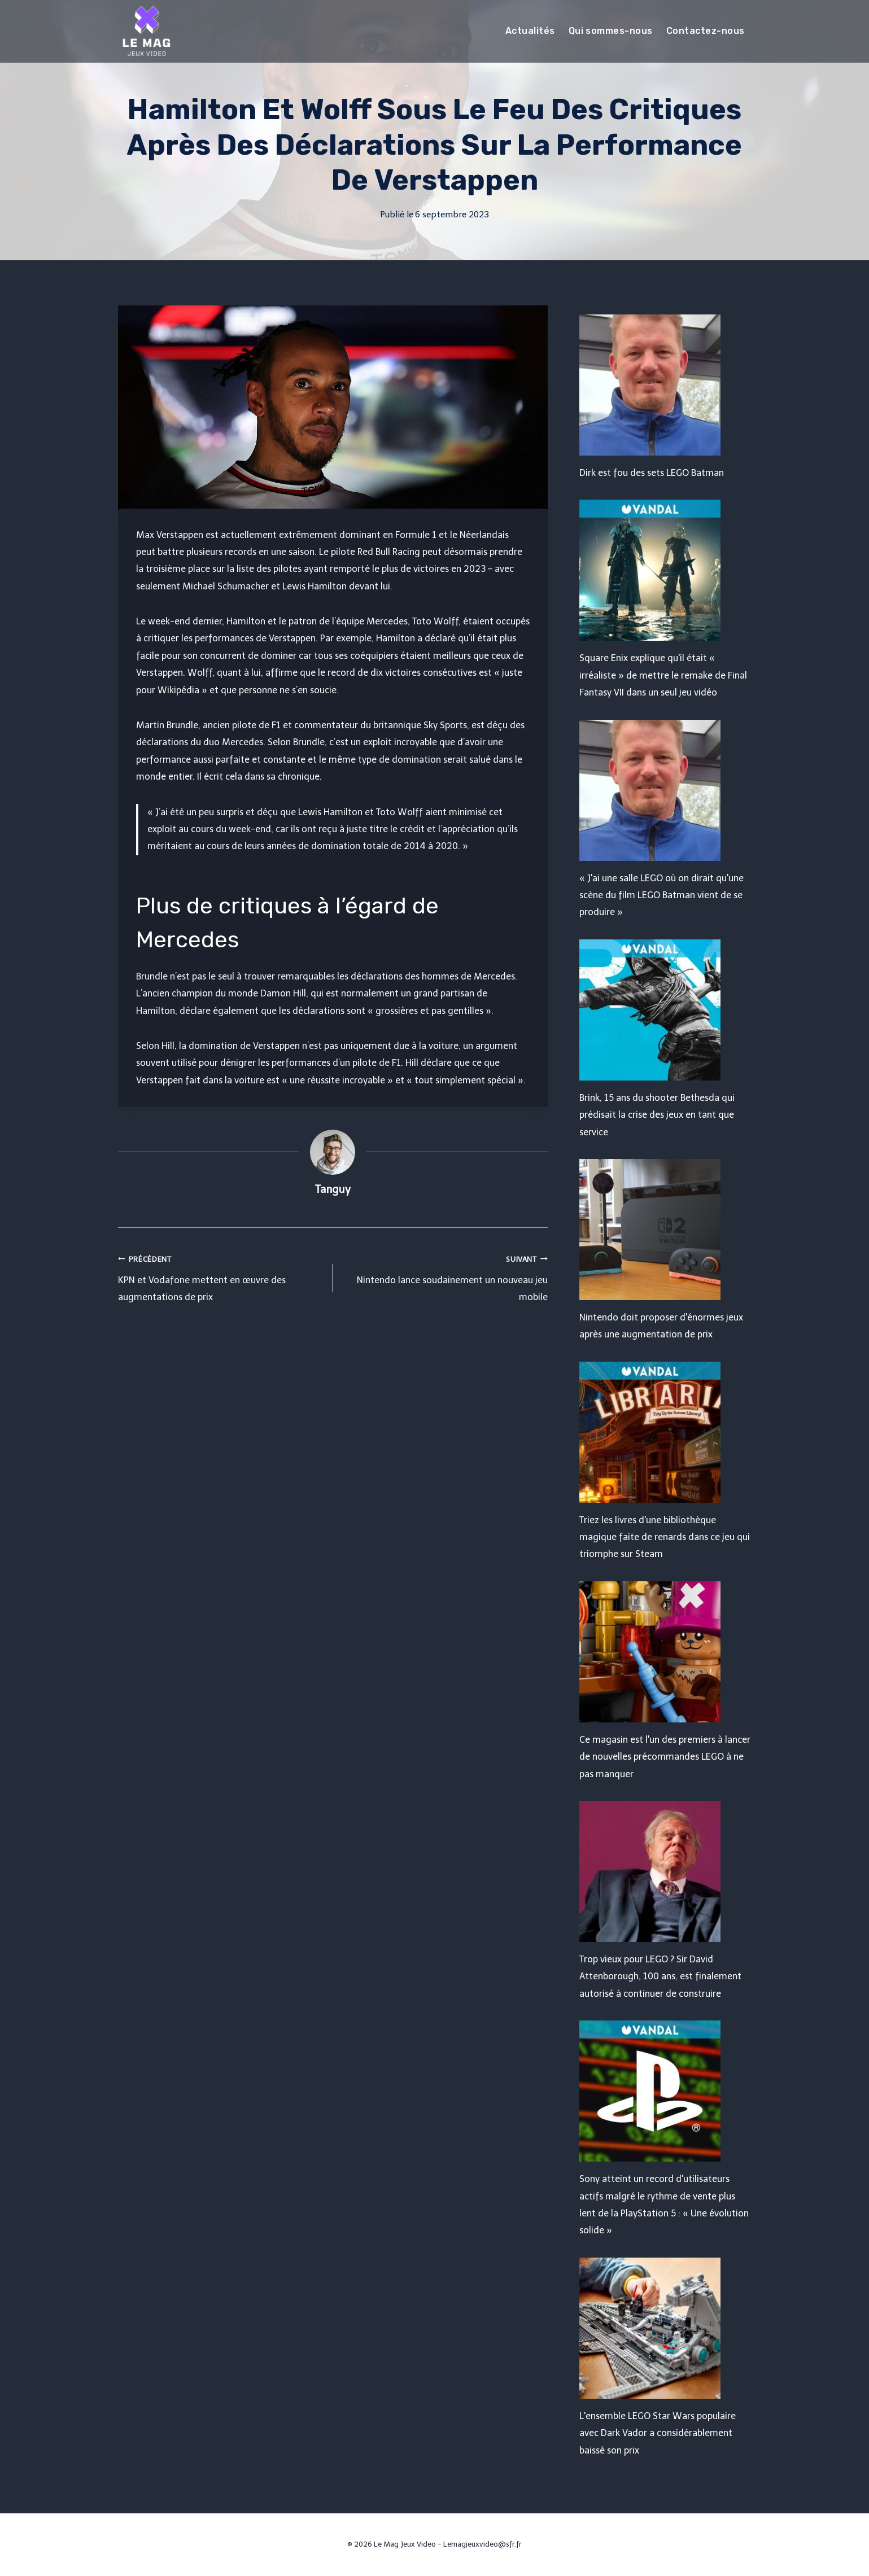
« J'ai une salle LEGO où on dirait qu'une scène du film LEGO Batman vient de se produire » (661, 895)
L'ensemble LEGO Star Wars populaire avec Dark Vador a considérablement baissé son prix (657, 2433)
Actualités (530, 30)
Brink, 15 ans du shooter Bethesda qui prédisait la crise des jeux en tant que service (657, 1115)
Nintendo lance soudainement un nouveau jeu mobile (445, 1276)
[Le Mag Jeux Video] (146, 31)
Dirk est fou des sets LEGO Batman (651, 472)
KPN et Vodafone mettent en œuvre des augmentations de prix (221, 1276)
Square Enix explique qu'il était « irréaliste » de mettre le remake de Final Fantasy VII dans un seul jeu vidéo (663, 675)
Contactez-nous (705, 30)
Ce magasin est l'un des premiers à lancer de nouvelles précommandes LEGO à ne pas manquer (664, 1756)
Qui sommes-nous (611, 30)
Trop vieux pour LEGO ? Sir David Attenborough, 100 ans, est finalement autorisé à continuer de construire (660, 1976)
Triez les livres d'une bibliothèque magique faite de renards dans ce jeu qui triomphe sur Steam (664, 1537)
